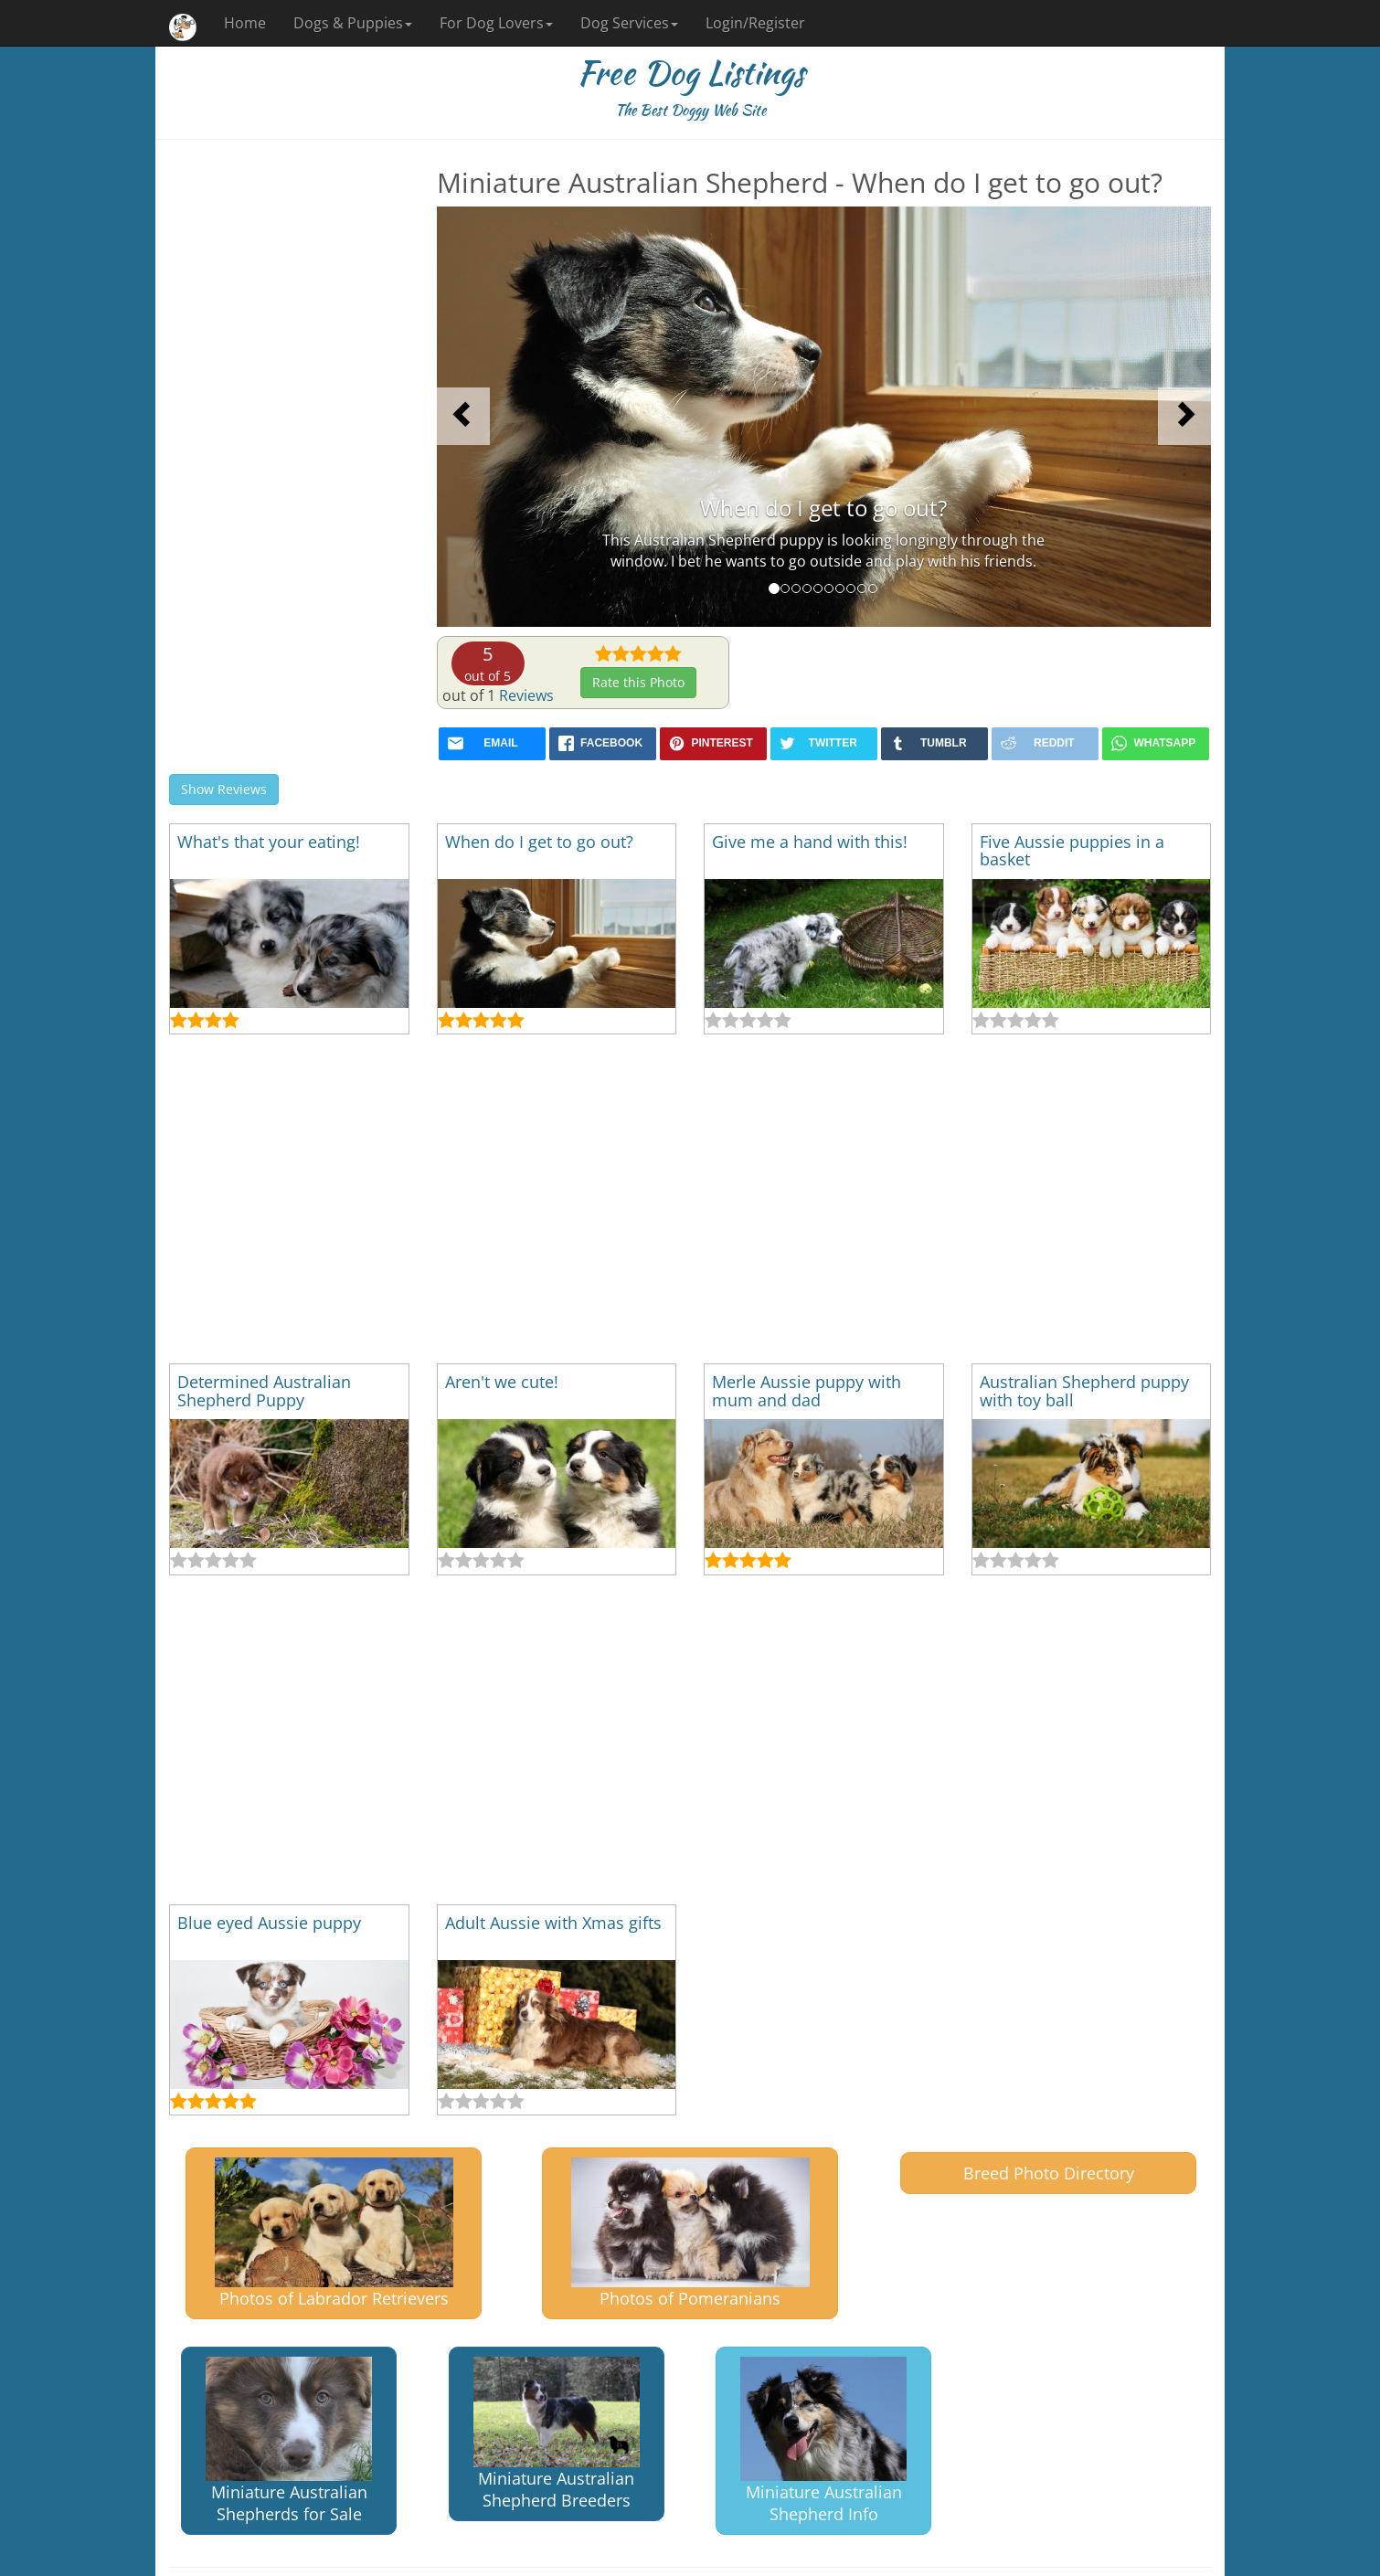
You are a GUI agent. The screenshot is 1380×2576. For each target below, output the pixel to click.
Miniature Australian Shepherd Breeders (556, 2434)
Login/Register (755, 23)
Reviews (526, 695)
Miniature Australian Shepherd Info (823, 2441)
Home (245, 23)
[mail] (492, 743)
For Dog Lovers (496, 23)
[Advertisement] (289, 441)
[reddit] (1045, 743)
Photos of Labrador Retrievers (334, 2232)
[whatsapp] (1155, 743)
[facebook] (602, 743)
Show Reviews (224, 789)
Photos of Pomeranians (690, 2232)
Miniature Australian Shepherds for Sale (289, 2441)
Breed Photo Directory (1048, 2173)
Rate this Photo (638, 682)
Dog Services (629, 23)
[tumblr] (934, 743)
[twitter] (823, 743)
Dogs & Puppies (352, 23)
